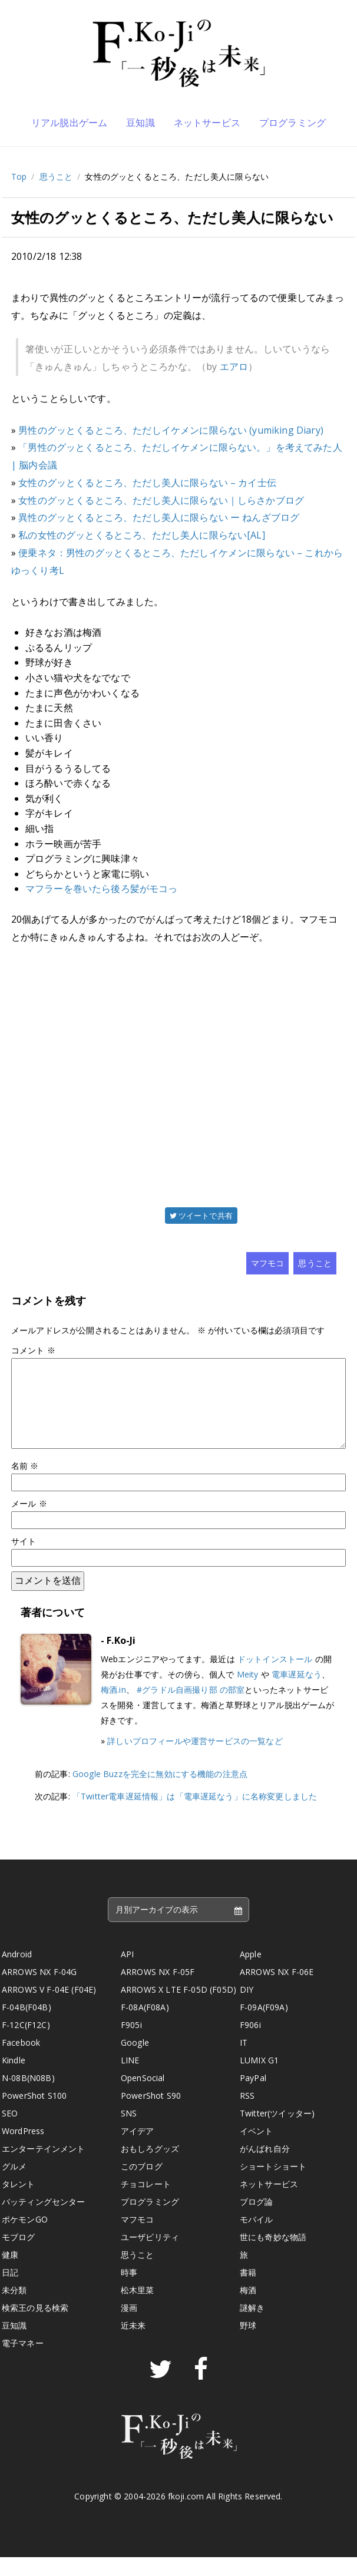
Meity (248, 1693)
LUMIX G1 (259, 2079)
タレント (18, 2202)
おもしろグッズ (150, 2167)
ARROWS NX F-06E (276, 1990)
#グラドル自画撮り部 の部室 (190, 1708)
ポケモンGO (25, 2238)
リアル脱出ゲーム (69, 122)
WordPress (23, 2149)
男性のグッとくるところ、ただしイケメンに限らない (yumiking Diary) (170, 430)
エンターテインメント (43, 2167)
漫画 (129, 2326)
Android (17, 1973)
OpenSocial (143, 2096)
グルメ (14, 2185)
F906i (250, 2043)
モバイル (256, 2238)
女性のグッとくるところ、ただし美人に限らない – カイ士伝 (147, 482)
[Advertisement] (178, 1074)
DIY (246, 2008)
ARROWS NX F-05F (157, 1990)
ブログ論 (256, 2220)
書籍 (248, 2291)
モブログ (18, 2255)
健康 (10, 2273)
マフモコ (268, 1263)
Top (19, 176)
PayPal (253, 2096)
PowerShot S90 (151, 2114)
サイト (23, 1560)
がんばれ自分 (265, 2167)
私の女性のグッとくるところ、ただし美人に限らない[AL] (141, 535)
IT (243, 2061)
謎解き (252, 2326)
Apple (251, 1973)
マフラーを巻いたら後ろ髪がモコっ (101, 888)
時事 (129, 2291)
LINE (130, 2079)
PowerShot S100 (34, 2114)
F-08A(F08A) (145, 2026)
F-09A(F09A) (264, 2026)
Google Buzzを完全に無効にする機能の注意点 (159, 1792)
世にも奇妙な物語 (273, 2255)
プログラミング (292, 122)
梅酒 (248, 2308)
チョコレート (146, 2202)
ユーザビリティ (150, 2255)
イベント (256, 2149)
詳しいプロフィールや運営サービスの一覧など (194, 1759)
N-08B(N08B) (28, 2096)
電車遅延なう (297, 1693)
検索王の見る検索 (35, 2326)
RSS (247, 2114)
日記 (10, 2291)
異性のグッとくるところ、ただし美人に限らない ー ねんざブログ (158, 517)
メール (29, 1522)
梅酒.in (113, 1708)
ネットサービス (207, 122)
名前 (25, 1484)
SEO (10, 2132)
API (127, 1973)
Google (135, 2061)
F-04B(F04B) (26, 2026)
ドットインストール (274, 1677)
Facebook (21, 2061)
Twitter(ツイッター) (277, 2132)
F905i (131, 2043)
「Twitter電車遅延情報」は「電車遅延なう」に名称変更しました (194, 1815)
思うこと (56, 176)
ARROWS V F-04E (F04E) (49, 2008)
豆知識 (140, 122)
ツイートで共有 (201, 1215)
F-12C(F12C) (26, 2043)
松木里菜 (137, 2308)
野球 (248, 2344)
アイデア (137, 2149)
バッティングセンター (43, 2220)
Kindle (13, 2079)
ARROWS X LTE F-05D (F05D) (178, 2008)
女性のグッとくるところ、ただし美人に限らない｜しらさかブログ (161, 500)
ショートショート (273, 2185)
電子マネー (23, 2361)
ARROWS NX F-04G (39, 1990)
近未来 (133, 2344)
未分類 (14, 2308)
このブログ (142, 2185)
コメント (33, 1350)
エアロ (234, 366)
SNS (129, 2132)
